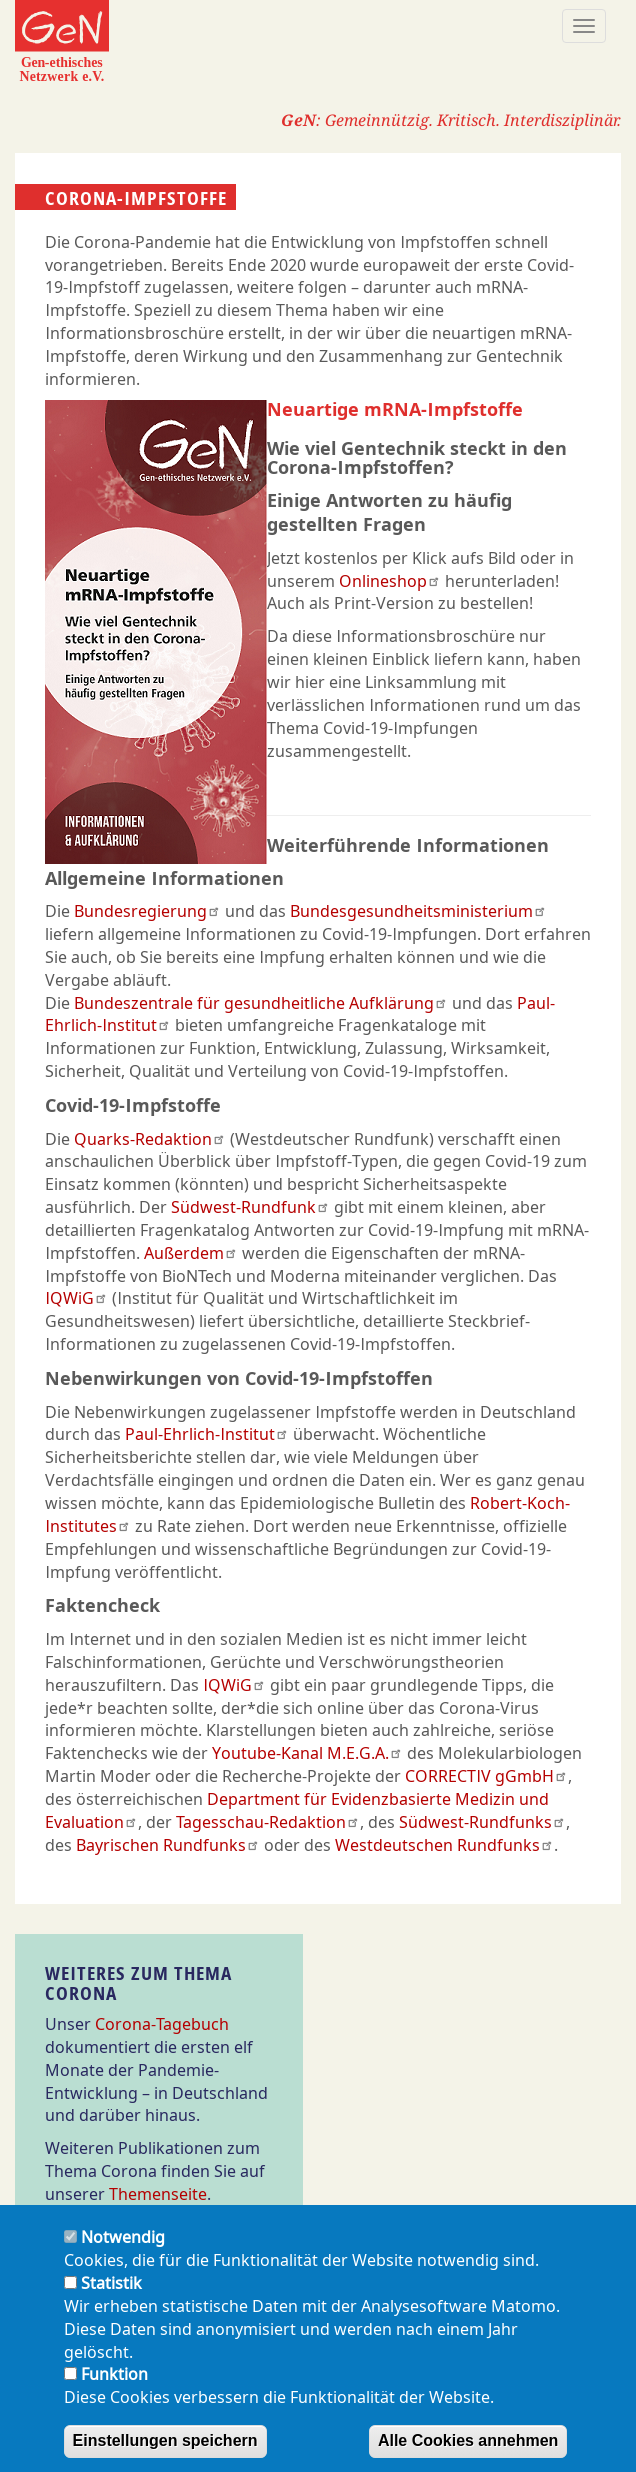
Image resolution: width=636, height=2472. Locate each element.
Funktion (114, 2391)
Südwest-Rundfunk (250, 1207)
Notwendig (123, 2254)
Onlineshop (390, 581)
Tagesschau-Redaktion (268, 1822)
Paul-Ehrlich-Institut (207, 1434)
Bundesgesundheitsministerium (418, 911)
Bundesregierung (147, 911)
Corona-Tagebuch (162, 2024)
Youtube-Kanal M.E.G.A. (307, 1753)
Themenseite (158, 2194)
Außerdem (191, 1253)
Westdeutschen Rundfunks (444, 1845)
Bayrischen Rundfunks (168, 1845)
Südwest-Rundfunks (482, 1822)
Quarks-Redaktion (150, 1139)
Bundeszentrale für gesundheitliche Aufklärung (261, 1003)
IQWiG (76, 1298)
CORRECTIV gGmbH (486, 1776)
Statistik (111, 2299)
